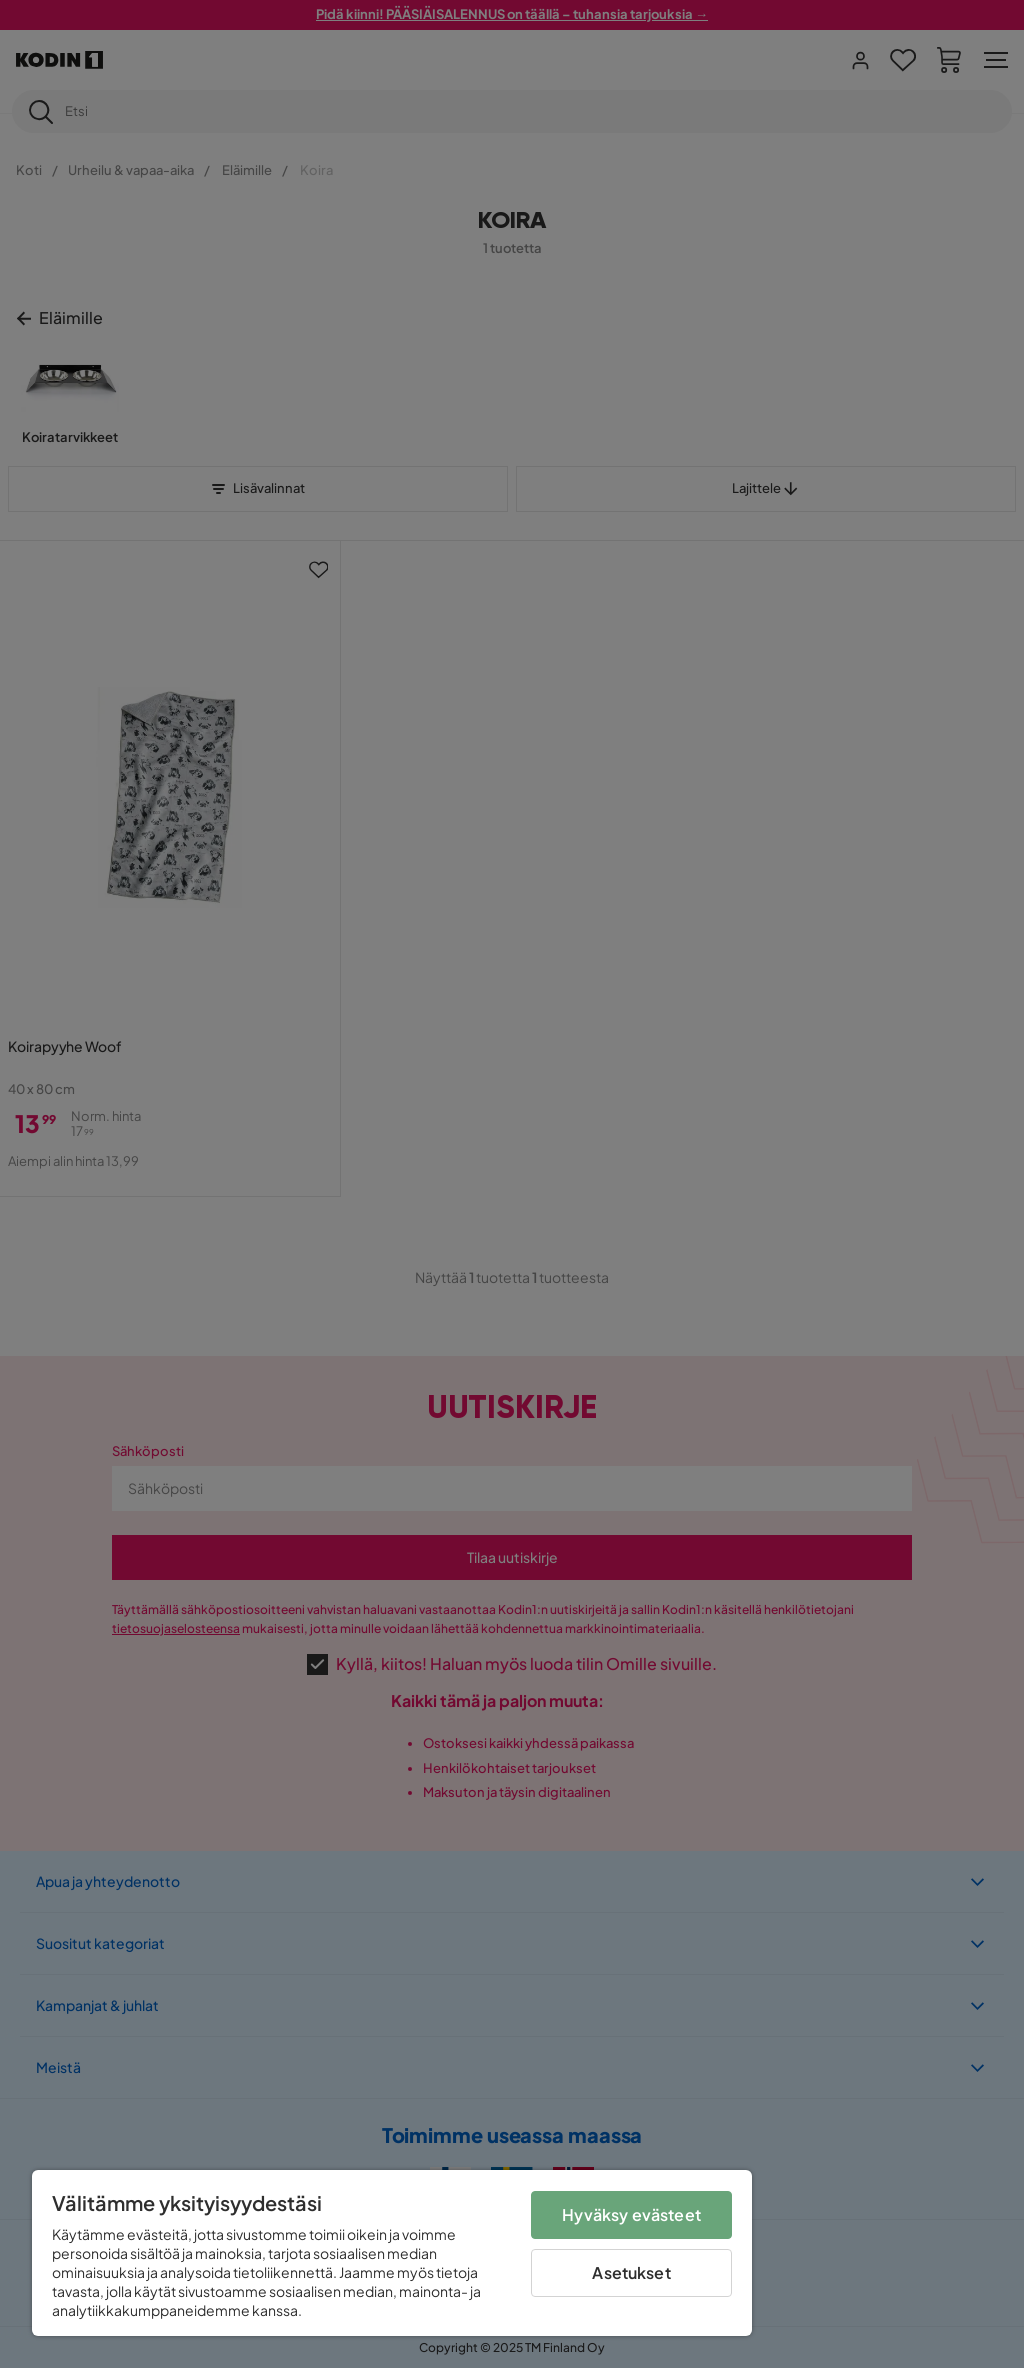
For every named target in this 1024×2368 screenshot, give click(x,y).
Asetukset (631, 2272)
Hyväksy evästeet (631, 2214)
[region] (392, 2253)
